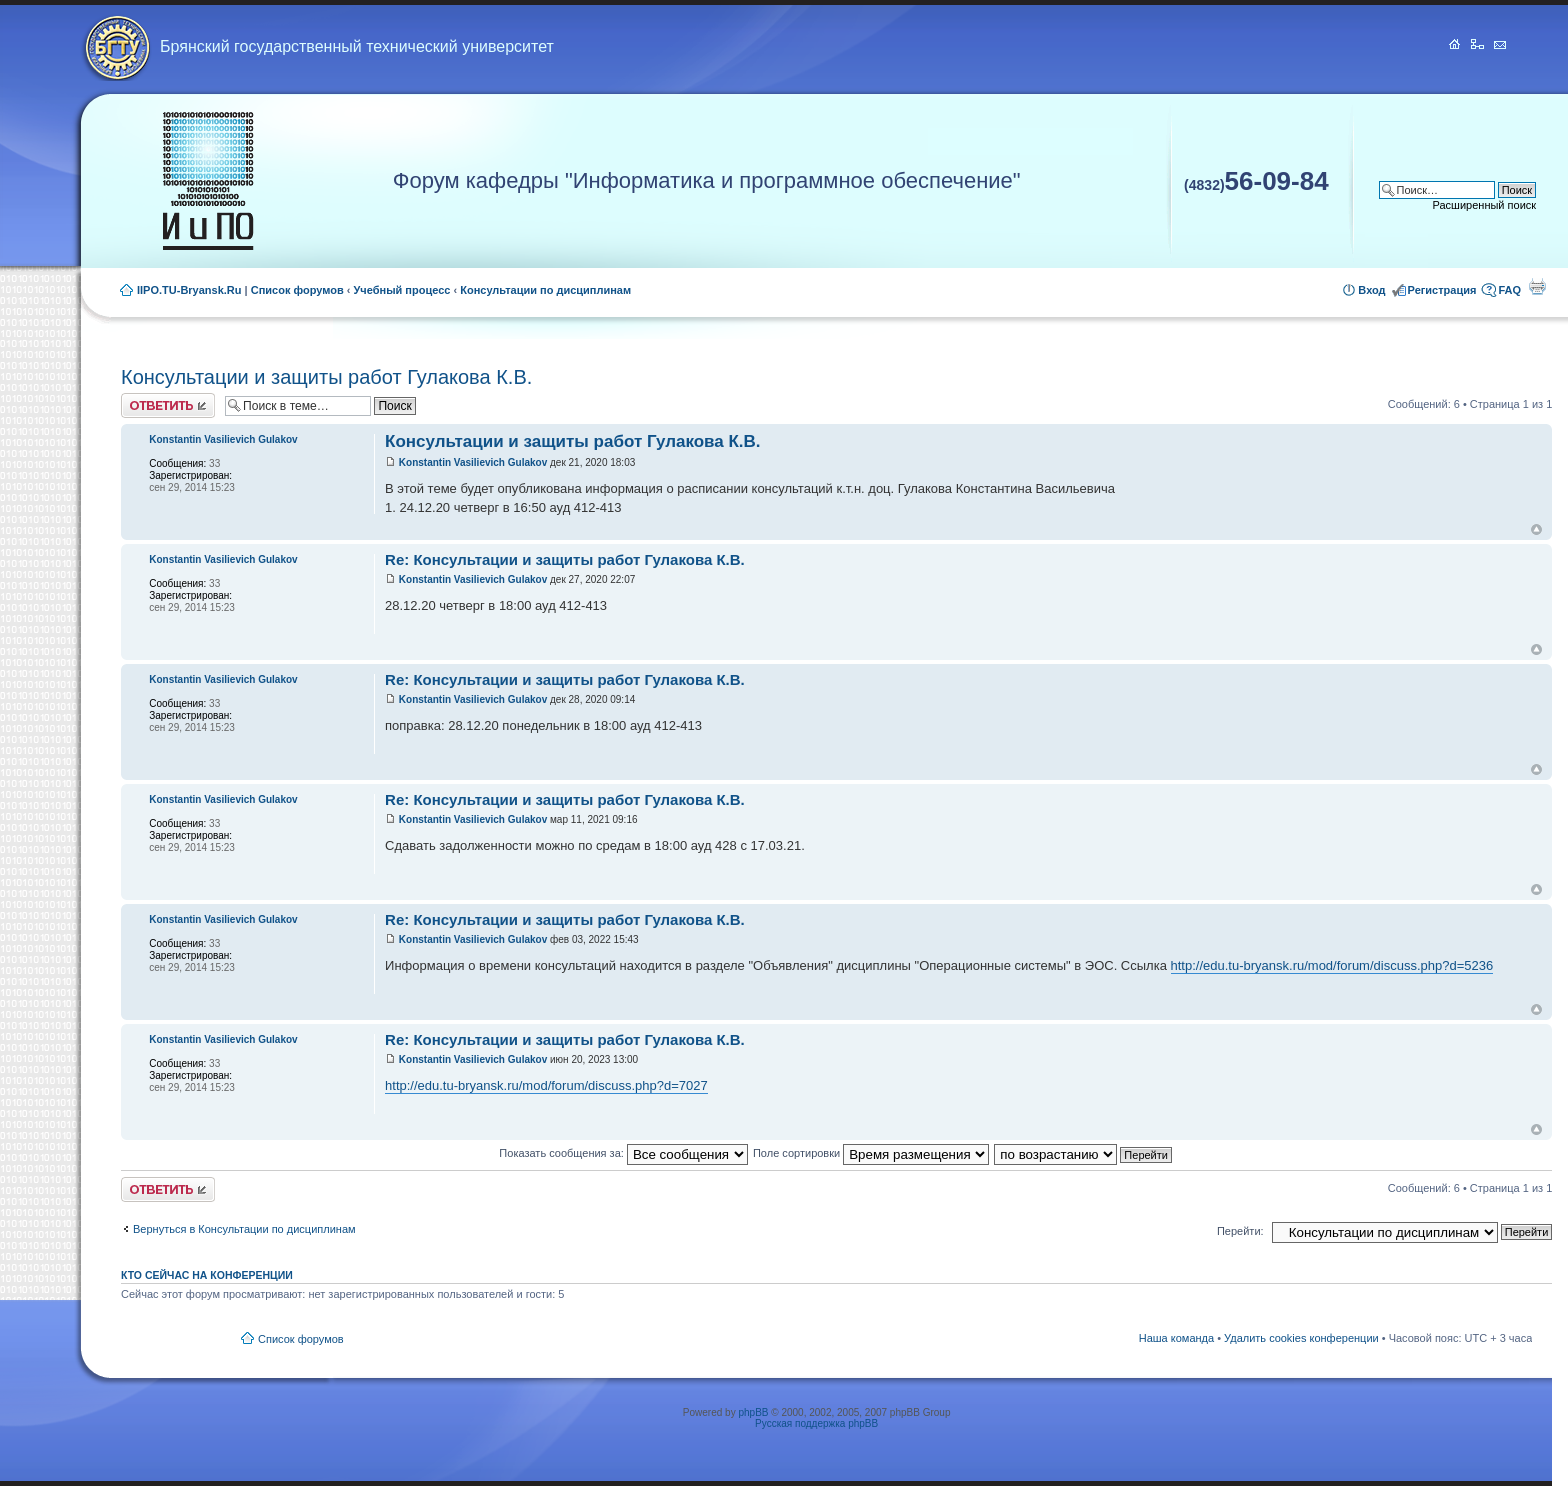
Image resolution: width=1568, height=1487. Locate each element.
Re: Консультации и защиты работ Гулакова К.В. (565, 559)
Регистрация (1442, 290)
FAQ (1509, 290)
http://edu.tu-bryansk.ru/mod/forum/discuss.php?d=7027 (546, 1085)
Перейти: (1240, 1231)
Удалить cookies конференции (1301, 1338)
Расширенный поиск (1485, 205)
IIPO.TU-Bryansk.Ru (189, 290)
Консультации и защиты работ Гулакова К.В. (326, 377)
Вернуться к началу (1536, 529)
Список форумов (297, 290)
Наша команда (1176, 1338)
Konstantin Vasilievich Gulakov (473, 462)
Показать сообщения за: (623, 1153)
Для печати (1537, 286)
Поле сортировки (871, 1153)
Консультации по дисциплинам (545, 290)
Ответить (168, 405)
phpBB (753, 1412)
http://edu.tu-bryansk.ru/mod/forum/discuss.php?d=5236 (1332, 965)
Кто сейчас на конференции (207, 1275)
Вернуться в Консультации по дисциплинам (244, 1229)
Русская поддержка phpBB (816, 1423)
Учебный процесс (402, 290)
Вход (1371, 290)
